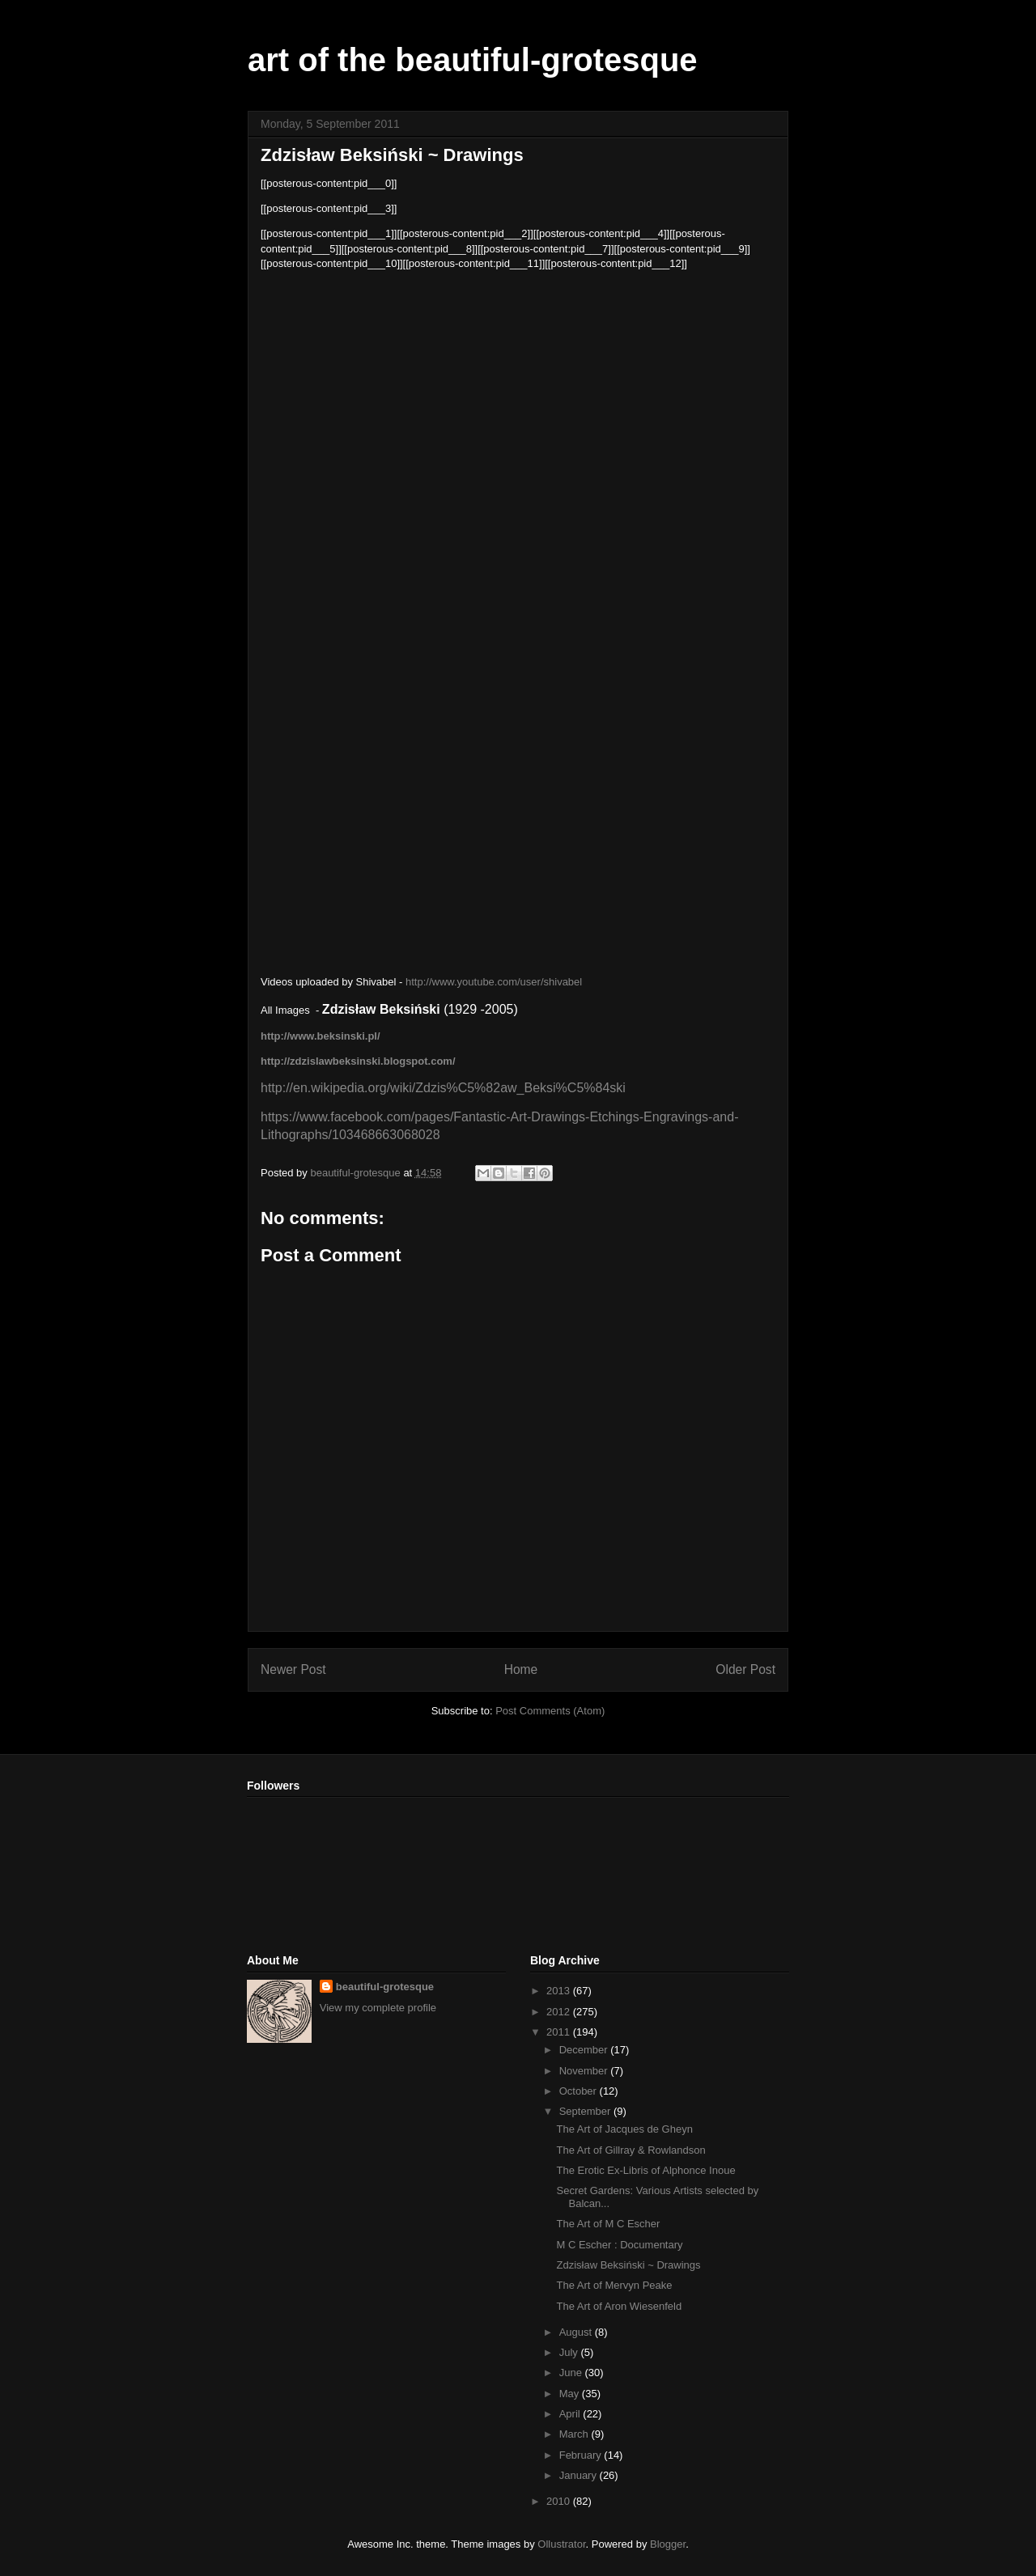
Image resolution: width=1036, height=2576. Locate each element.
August (577, 2332)
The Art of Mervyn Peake (614, 2285)
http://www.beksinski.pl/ (320, 1036)
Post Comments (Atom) (550, 1711)
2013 (559, 1991)
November (585, 2071)
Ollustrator (561, 2544)
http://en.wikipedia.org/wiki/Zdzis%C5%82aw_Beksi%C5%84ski (443, 1088)
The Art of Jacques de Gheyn (624, 2129)
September (586, 2111)
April (571, 2414)
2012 (559, 2012)
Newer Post (293, 1669)
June (572, 2372)
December (585, 2050)
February (582, 2455)
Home (521, 1669)
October (579, 2091)
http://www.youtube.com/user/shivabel (493, 982)
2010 (559, 2501)
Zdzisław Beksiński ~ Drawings (628, 2265)
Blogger (668, 2544)
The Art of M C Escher (608, 2224)
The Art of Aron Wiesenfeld (618, 2306)
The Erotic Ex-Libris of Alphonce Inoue (645, 2170)
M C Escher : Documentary (619, 2245)
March (575, 2434)
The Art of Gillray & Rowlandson (630, 2150)
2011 (559, 2032)
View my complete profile (378, 2008)
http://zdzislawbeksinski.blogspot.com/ (358, 1061)
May (570, 2393)
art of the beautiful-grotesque (473, 60)
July (570, 2352)
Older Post (745, 1669)
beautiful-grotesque (385, 1987)
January (579, 2475)
